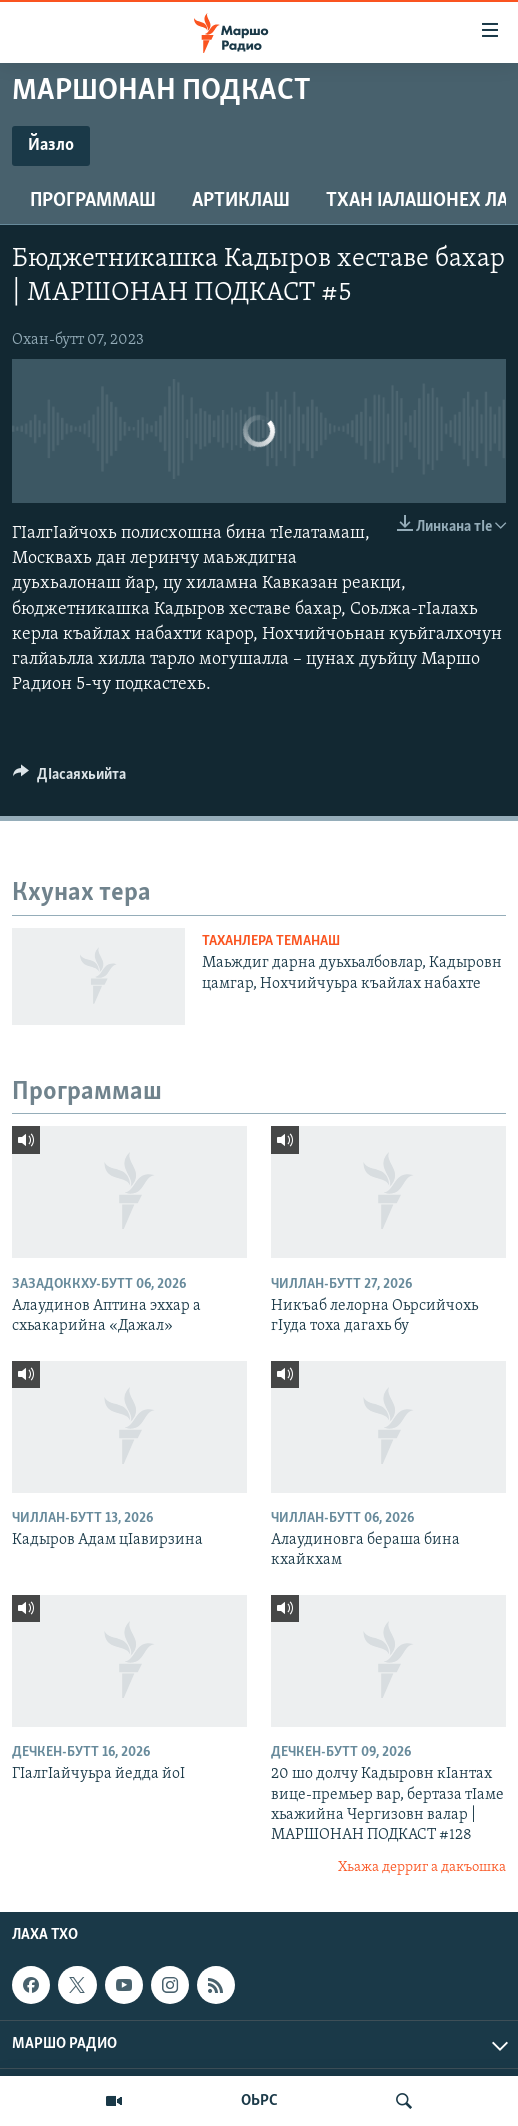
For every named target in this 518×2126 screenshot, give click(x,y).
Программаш (93, 201)
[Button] (69, 779)
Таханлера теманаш (271, 941)
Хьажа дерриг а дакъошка (422, 1867)
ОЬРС (259, 2101)
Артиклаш (241, 201)
